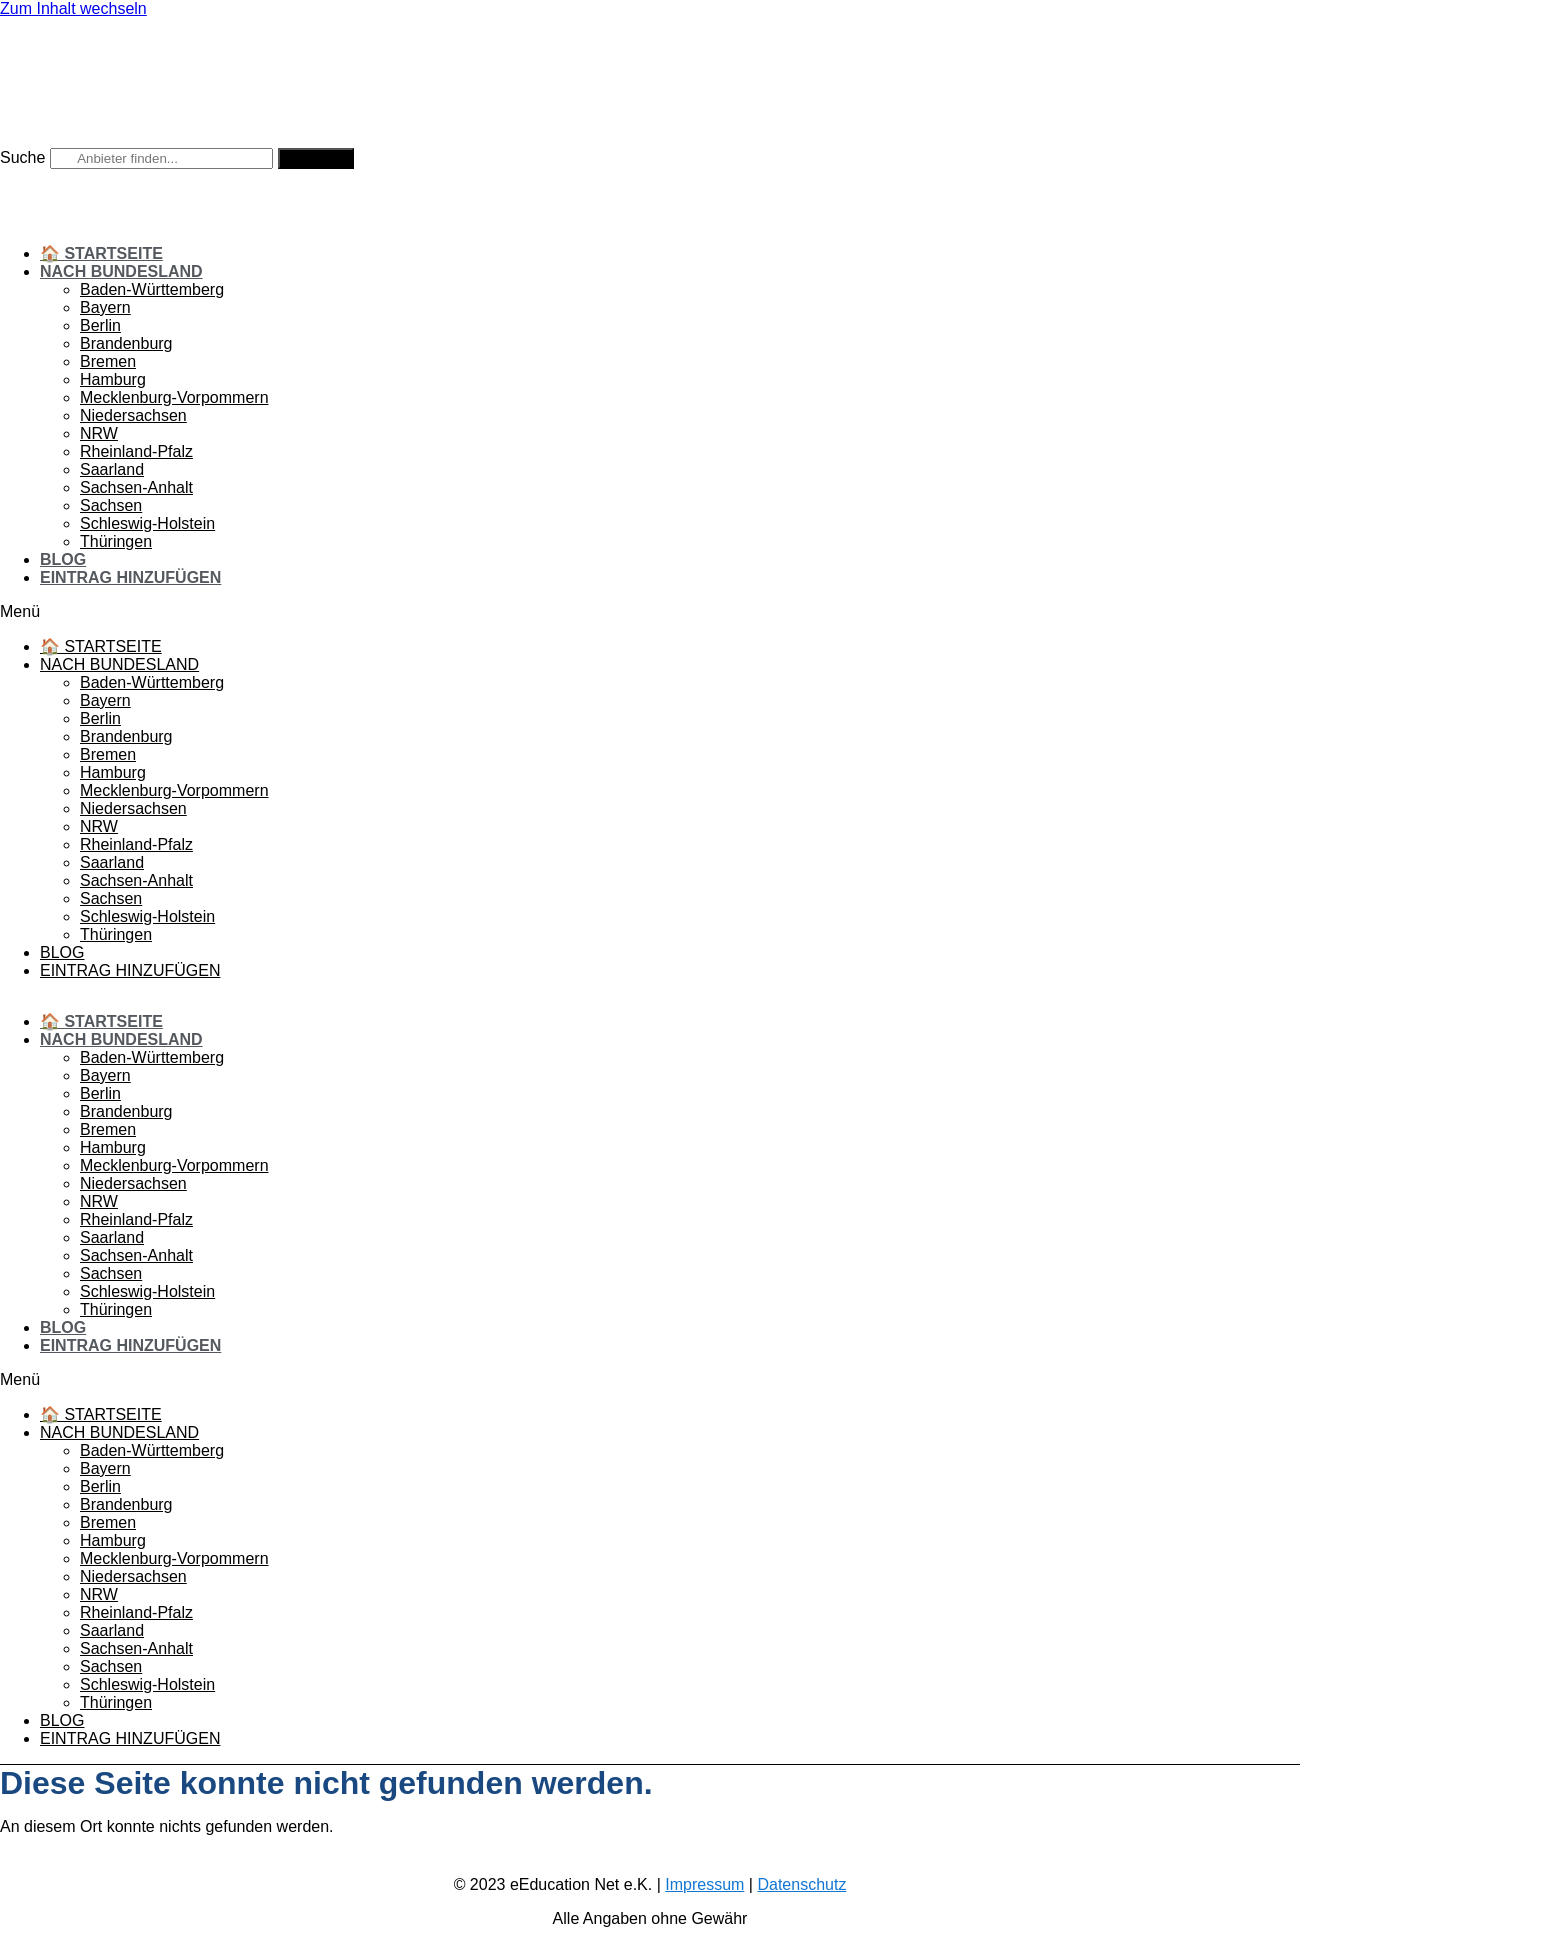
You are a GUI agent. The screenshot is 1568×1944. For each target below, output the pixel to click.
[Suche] (316, 158)
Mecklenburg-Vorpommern (174, 397)
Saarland (112, 469)
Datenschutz (801, 1884)
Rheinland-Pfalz (136, 451)
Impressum (704, 1884)
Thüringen (116, 541)
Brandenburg (126, 343)
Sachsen (111, 505)
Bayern (105, 307)
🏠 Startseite (101, 253)
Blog (63, 559)
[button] (650, 612)
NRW (99, 433)
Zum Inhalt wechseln (73, 8)
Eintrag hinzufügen (130, 577)
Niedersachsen (133, 415)
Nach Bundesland (121, 271)
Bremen (108, 361)
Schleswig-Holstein (147, 523)
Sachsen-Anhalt (136, 487)
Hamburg (113, 379)
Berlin (100, 325)
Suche (22, 157)
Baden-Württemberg (152, 289)
